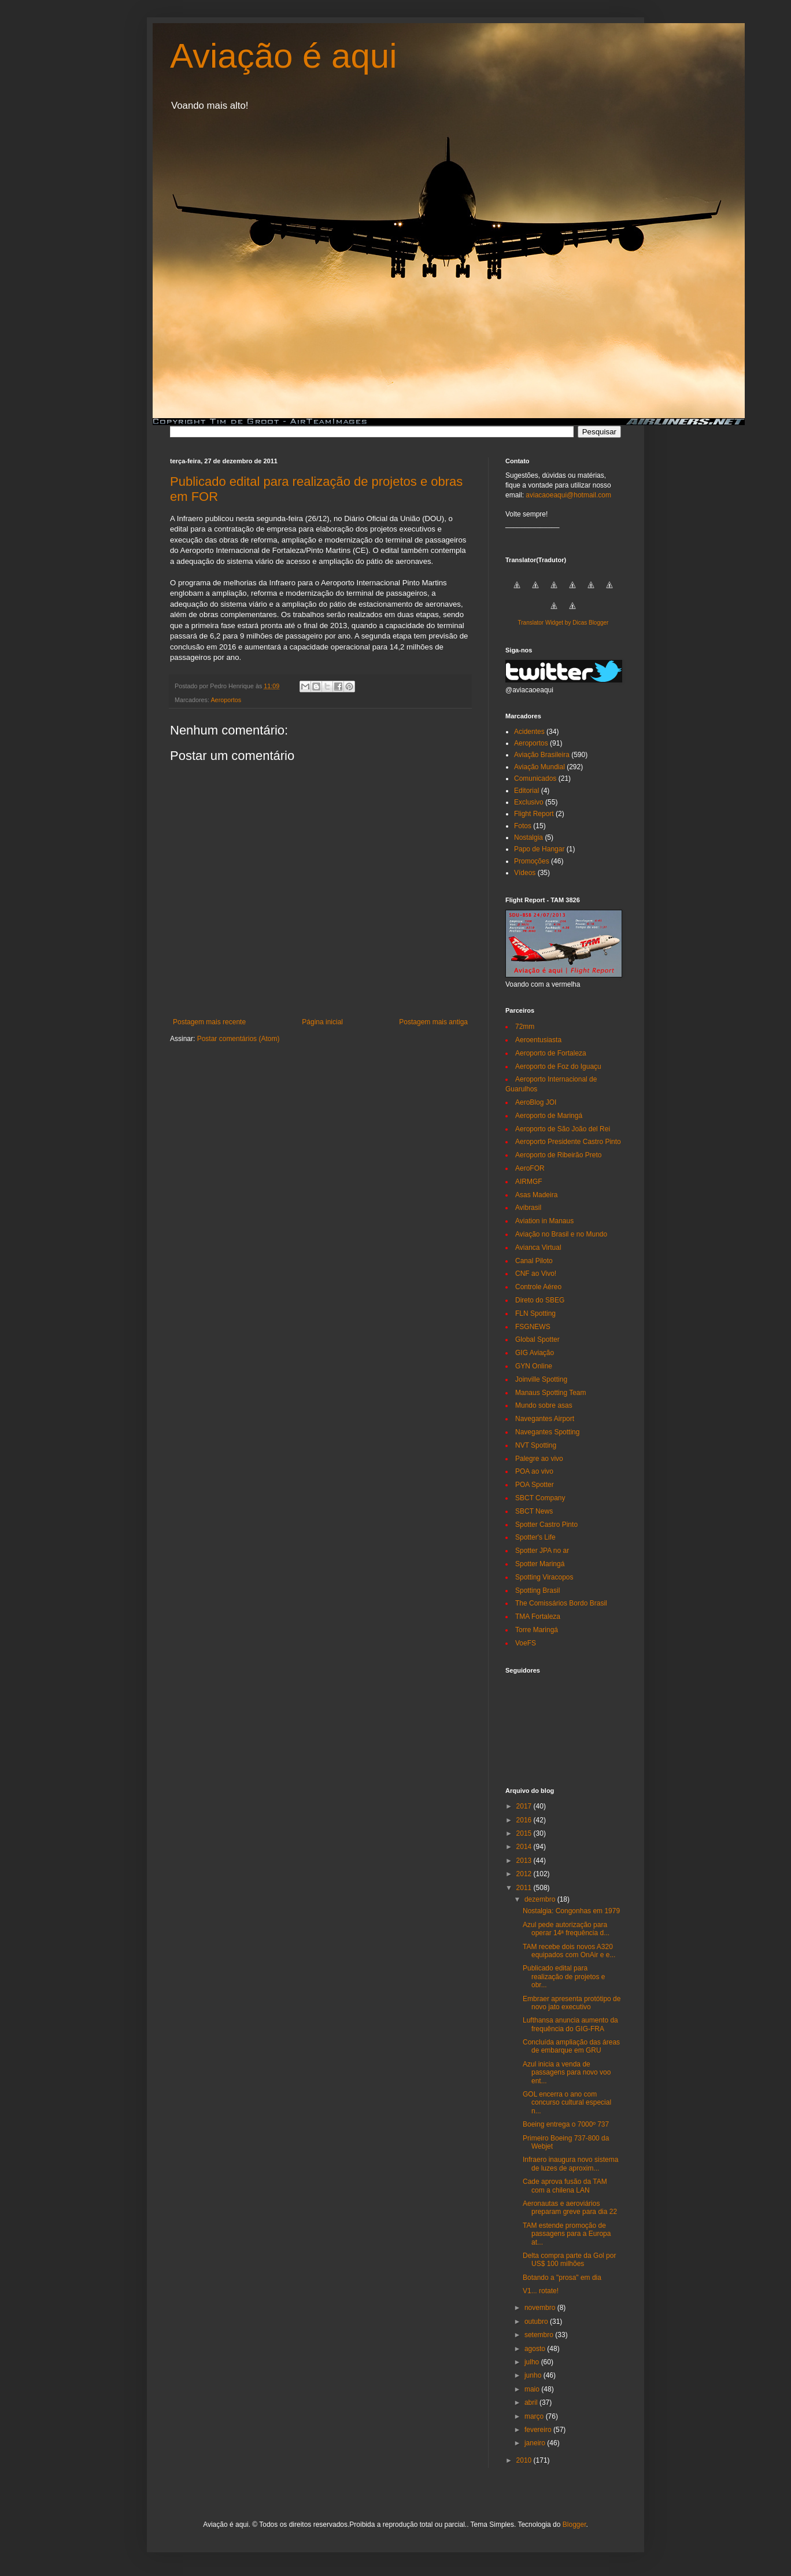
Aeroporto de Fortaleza (550, 1053)
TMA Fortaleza (537, 1616)
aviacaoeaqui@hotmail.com (568, 495)
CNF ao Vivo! (535, 1273)
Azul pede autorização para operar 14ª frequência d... (566, 1929)
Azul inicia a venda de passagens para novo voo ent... (567, 2072)
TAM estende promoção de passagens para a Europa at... (567, 2233)
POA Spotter (534, 1485)
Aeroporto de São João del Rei (562, 1129)
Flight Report (534, 814)
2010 (525, 2460)
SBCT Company (540, 1498)
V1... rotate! (541, 2291)
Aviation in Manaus (544, 1221)
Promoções (531, 861)
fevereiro (538, 2430)
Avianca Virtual (538, 1247)
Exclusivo (529, 802)
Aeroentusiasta (538, 1040)
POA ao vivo (534, 1471)
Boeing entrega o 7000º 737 (566, 2124)
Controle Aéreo (538, 1287)
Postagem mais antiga (433, 1022)
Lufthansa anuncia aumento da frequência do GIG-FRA (570, 2024)
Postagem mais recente (209, 1022)
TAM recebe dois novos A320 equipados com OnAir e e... (569, 1951)
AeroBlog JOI (535, 1102)
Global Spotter (537, 1339)
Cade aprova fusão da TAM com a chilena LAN (565, 2186)
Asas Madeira (536, 1195)
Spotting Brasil (537, 1590)
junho (534, 2375)
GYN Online (533, 1366)
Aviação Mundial (539, 767)
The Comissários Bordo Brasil (561, 1603)
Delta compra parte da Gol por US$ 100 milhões (569, 2260)
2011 (525, 1888)
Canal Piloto (534, 1261)
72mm (524, 1027)
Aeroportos (225, 699)
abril (531, 2402)
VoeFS (525, 1643)
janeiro (535, 2443)
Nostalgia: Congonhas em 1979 (571, 1911)
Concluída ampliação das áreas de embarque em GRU (571, 2046)
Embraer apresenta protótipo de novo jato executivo (571, 2003)
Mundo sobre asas (543, 1405)
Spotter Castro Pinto (546, 1524)
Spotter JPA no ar (542, 1551)
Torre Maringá (536, 1630)
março (535, 2416)
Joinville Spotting (541, 1379)
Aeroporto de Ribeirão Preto (558, 1155)
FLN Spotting (535, 1313)
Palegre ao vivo (539, 1459)
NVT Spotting (535, 1445)
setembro (539, 2335)
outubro (537, 2321)
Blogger (574, 2524)
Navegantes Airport (544, 1419)
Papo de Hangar (539, 849)
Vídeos (524, 873)
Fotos (522, 826)
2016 (525, 1820)
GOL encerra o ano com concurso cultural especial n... (567, 2102)
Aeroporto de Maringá (548, 1116)
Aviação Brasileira (542, 755)
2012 (525, 1874)
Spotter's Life (535, 1537)
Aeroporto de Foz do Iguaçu (558, 1066)
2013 (525, 1861)
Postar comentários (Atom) (238, 1039)
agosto (535, 2349)
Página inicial (322, 1022)
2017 (525, 1806)
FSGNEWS (532, 1327)
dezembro (540, 1899)
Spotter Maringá (539, 1564)
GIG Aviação (534, 1353)
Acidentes (529, 732)
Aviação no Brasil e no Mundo (561, 1234)
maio (532, 2389)
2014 (525, 1847)
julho (532, 2362)
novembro (540, 2308)
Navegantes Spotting (547, 1432)
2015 (525, 1833)
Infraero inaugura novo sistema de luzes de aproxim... (570, 2164)
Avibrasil (528, 1208)
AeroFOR (530, 1168)
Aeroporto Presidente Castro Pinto (568, 1142)
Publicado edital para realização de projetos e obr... (564, 1976)
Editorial (526, 791)
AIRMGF (528, 1182)
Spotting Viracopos (544, 1577)
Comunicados (535, 778)
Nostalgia (528, 837)
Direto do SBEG (539, 1300)
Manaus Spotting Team (550, 1393)
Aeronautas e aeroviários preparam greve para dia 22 (570, 2207)
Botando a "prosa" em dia (562, 2278)
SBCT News (534, 1511)
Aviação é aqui (283, 55)
